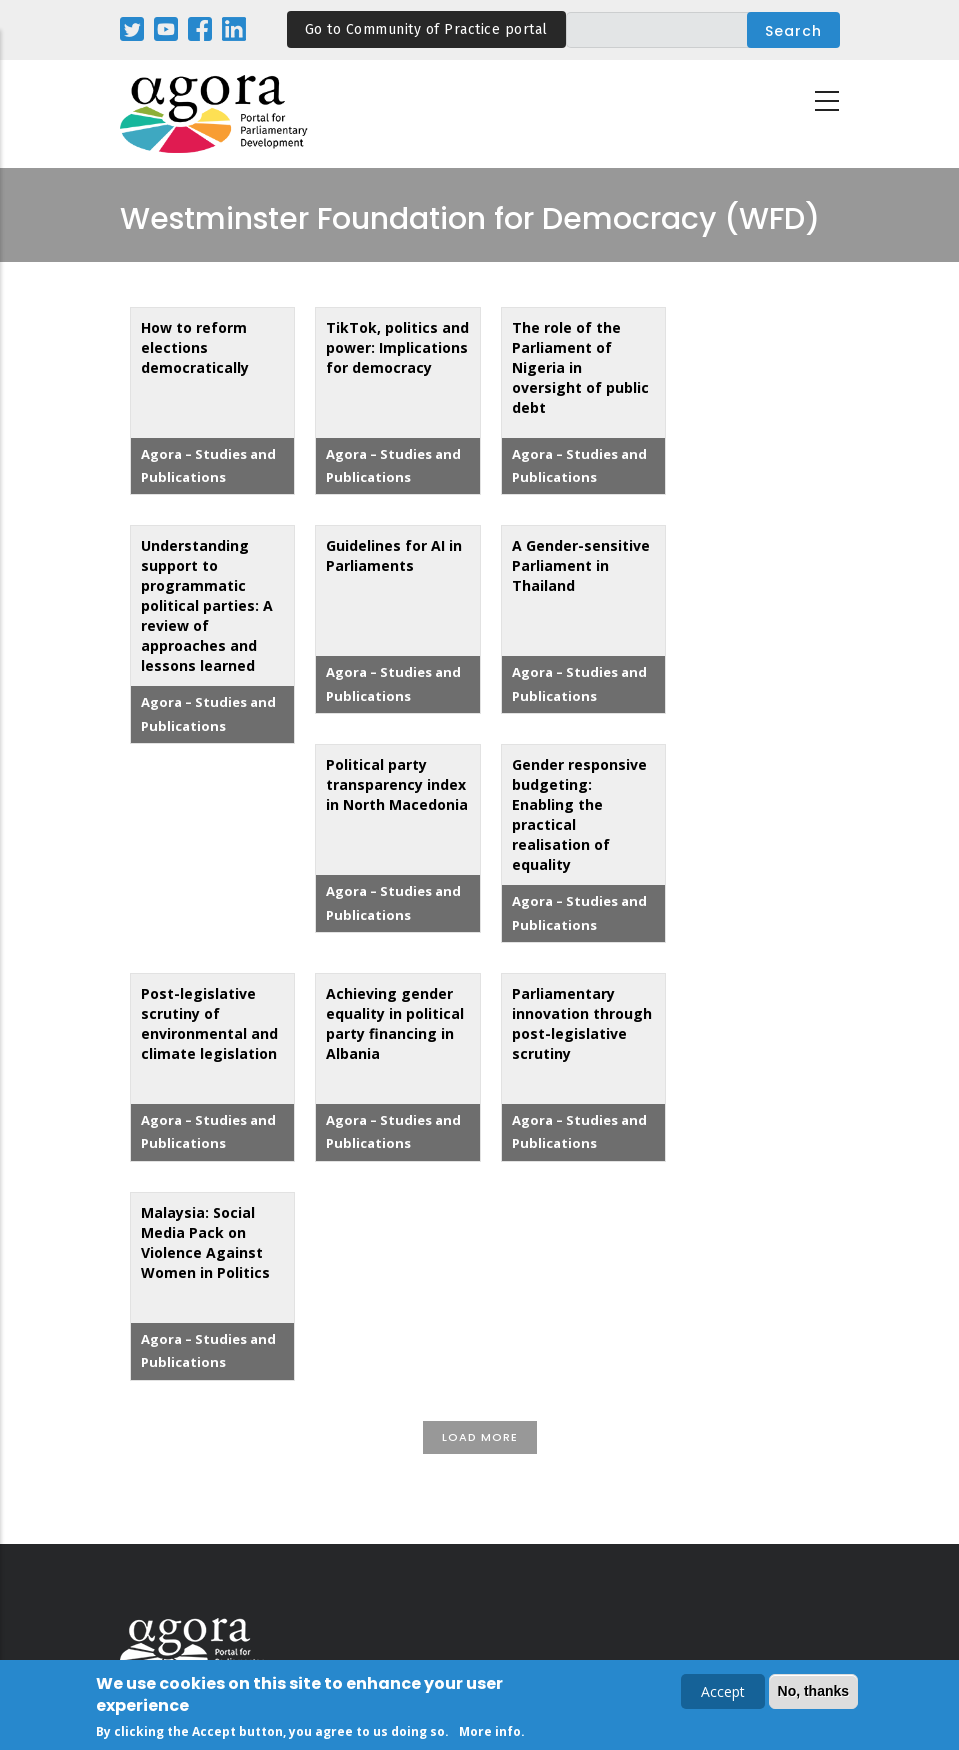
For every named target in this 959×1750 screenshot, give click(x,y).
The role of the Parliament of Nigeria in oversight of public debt (580, 367)
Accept (723, 1692)
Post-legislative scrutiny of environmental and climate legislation (209, 1023)
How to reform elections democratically (195, 347)
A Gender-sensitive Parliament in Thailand (581, 565)
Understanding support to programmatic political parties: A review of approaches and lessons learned (207, 605)
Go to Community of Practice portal (426, 29)
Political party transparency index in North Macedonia (397, 784)
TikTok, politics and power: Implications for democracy (397, 347)
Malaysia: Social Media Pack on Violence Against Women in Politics (205, 1242)
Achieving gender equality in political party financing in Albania (395, 1023)
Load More (480, 1437)
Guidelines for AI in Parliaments (394, 555)
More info (490, 1732)
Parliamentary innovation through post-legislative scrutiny (582, 1023)
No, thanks (814, 1692)
